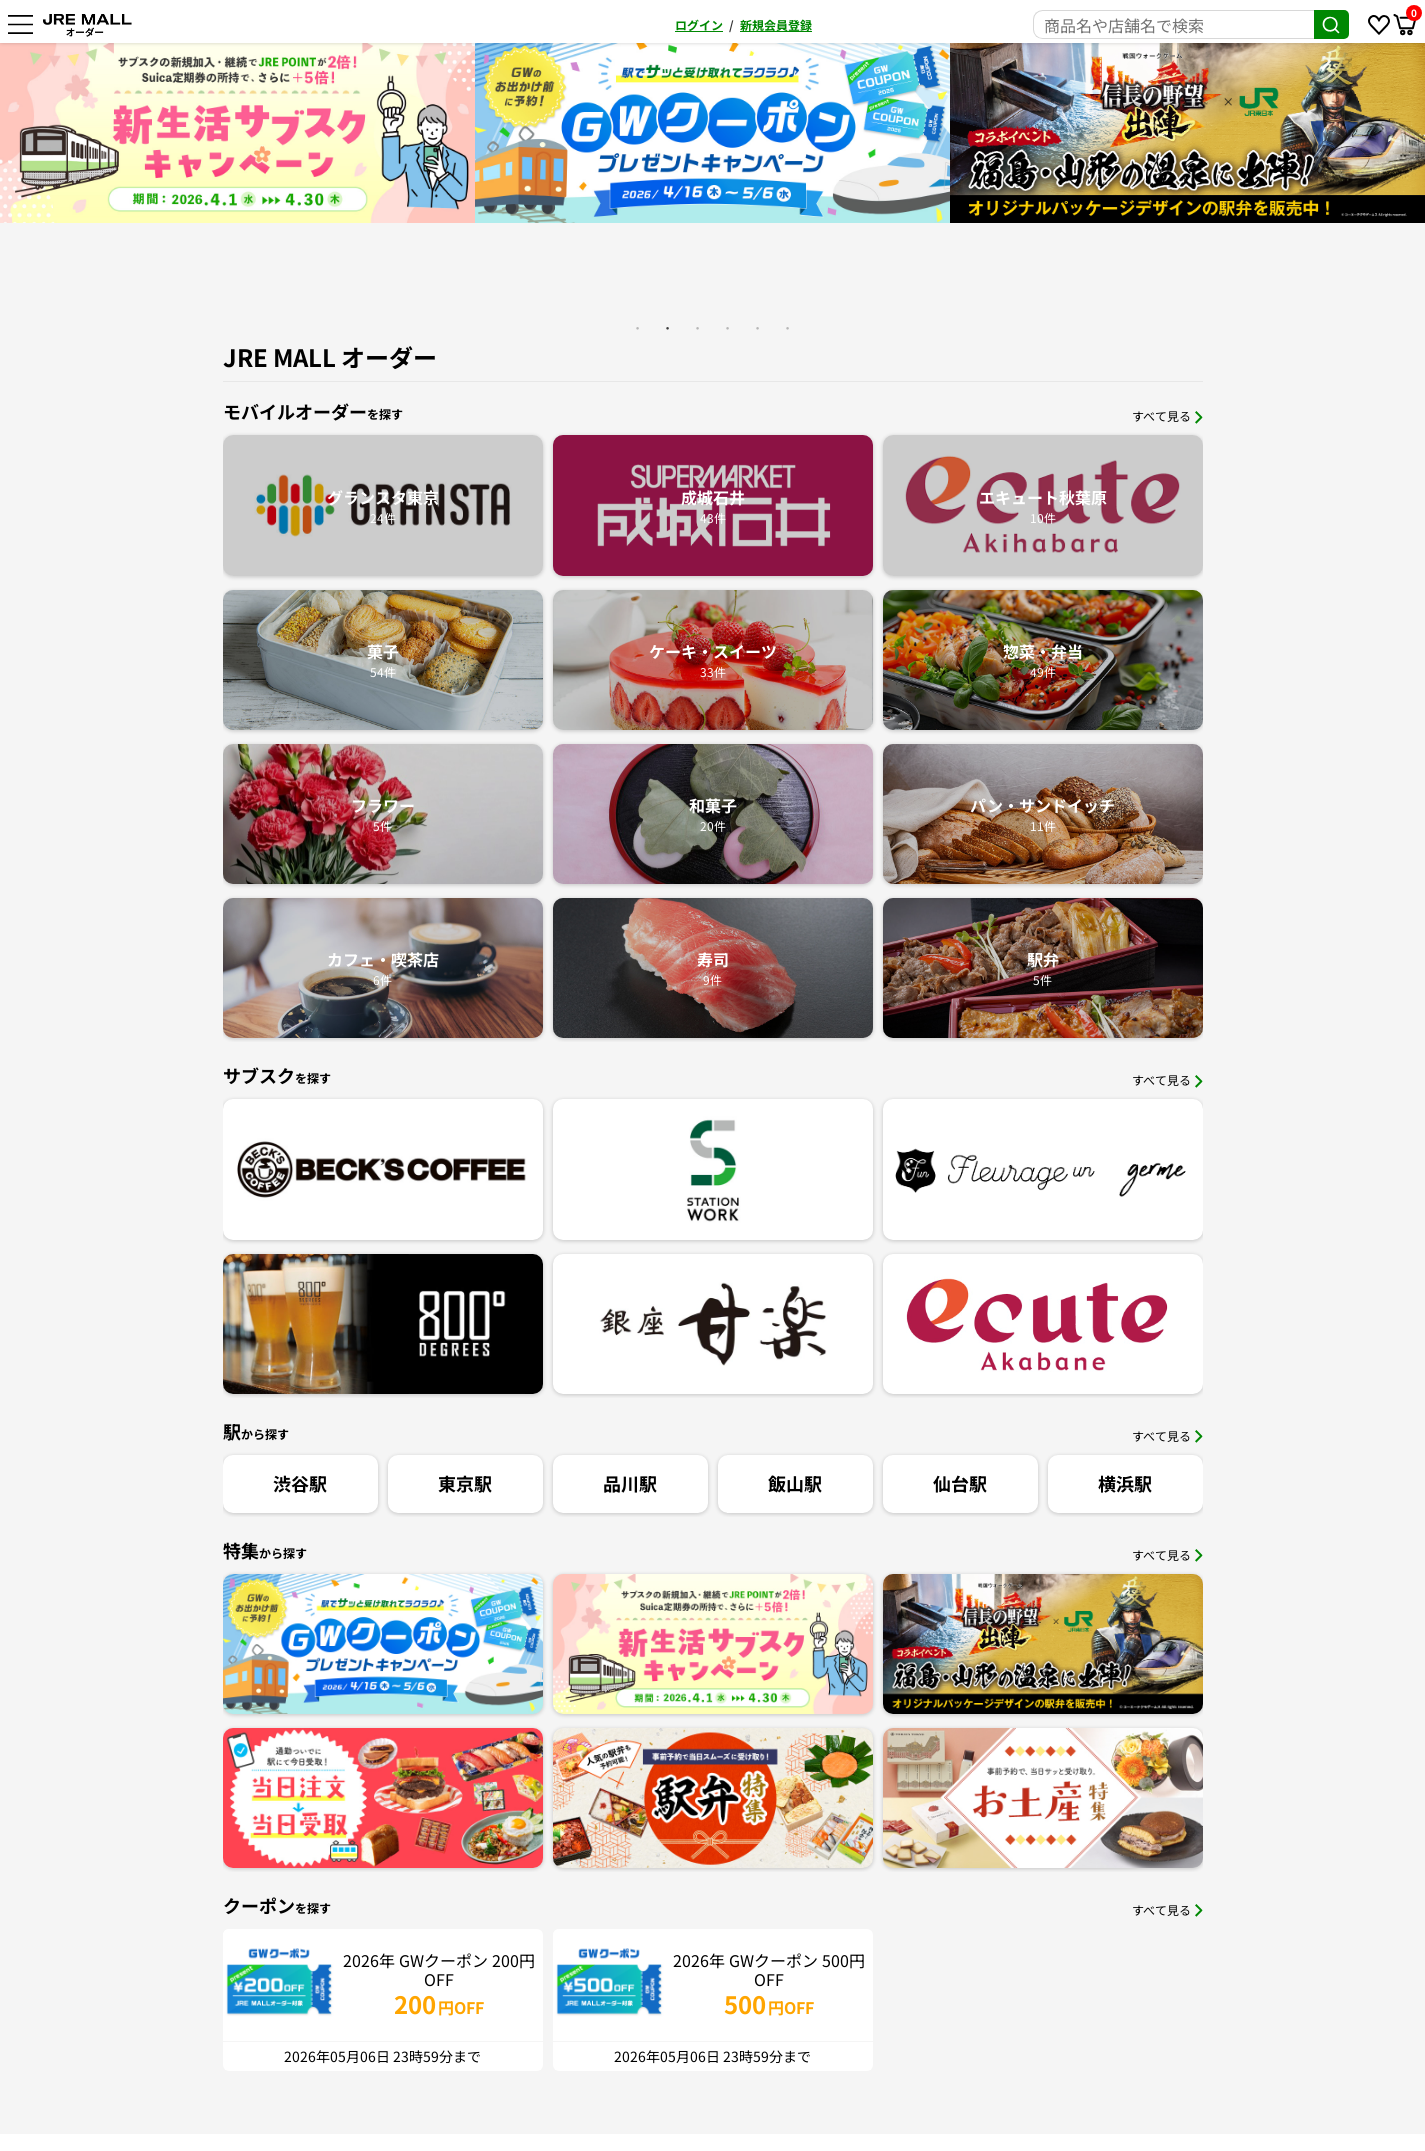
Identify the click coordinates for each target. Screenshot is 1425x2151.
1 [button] (638, 328)
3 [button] (698, 328)
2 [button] (668, 328)
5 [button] (758, 328)
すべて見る (1167, 415)
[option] (667, 133)
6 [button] (788, 328)
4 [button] (728, 328)
